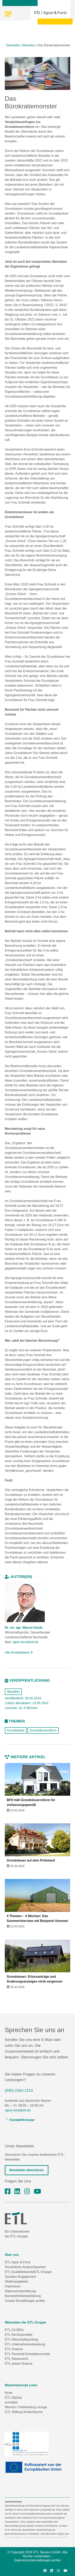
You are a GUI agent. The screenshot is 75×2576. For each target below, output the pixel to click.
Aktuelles (28, 45)
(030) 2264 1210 (19, 2090)
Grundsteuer (16, 1730)
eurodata (11, 2402)
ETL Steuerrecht (16, 2358)
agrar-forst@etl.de (25, 1642)
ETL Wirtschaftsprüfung (21, 2339)
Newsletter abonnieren (26, 2170)
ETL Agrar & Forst (17, 2262)
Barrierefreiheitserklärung (23, 2296)
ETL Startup (13, 2397)
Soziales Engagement (20, 2276)
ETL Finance (14, 2349)
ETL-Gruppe (43, 2272)
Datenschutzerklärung (20, 2291)
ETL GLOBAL (14, 2330)
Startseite (13, 45)
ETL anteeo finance (18, 2363)
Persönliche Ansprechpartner (25, 2267)
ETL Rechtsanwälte (18, 2334)
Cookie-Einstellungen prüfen (25, 2300)
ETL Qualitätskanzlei (19, 2272)
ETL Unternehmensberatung (25, 2344)
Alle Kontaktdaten (19, 1652)
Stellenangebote (16, 2281)
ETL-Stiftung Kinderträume (24, 2412)
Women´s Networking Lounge (26, 2407)
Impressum (13, 2286)
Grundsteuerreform (43, 1730)
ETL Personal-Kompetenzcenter (27, 2354)
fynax (8, 2392)
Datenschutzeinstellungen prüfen (37, 2560)
